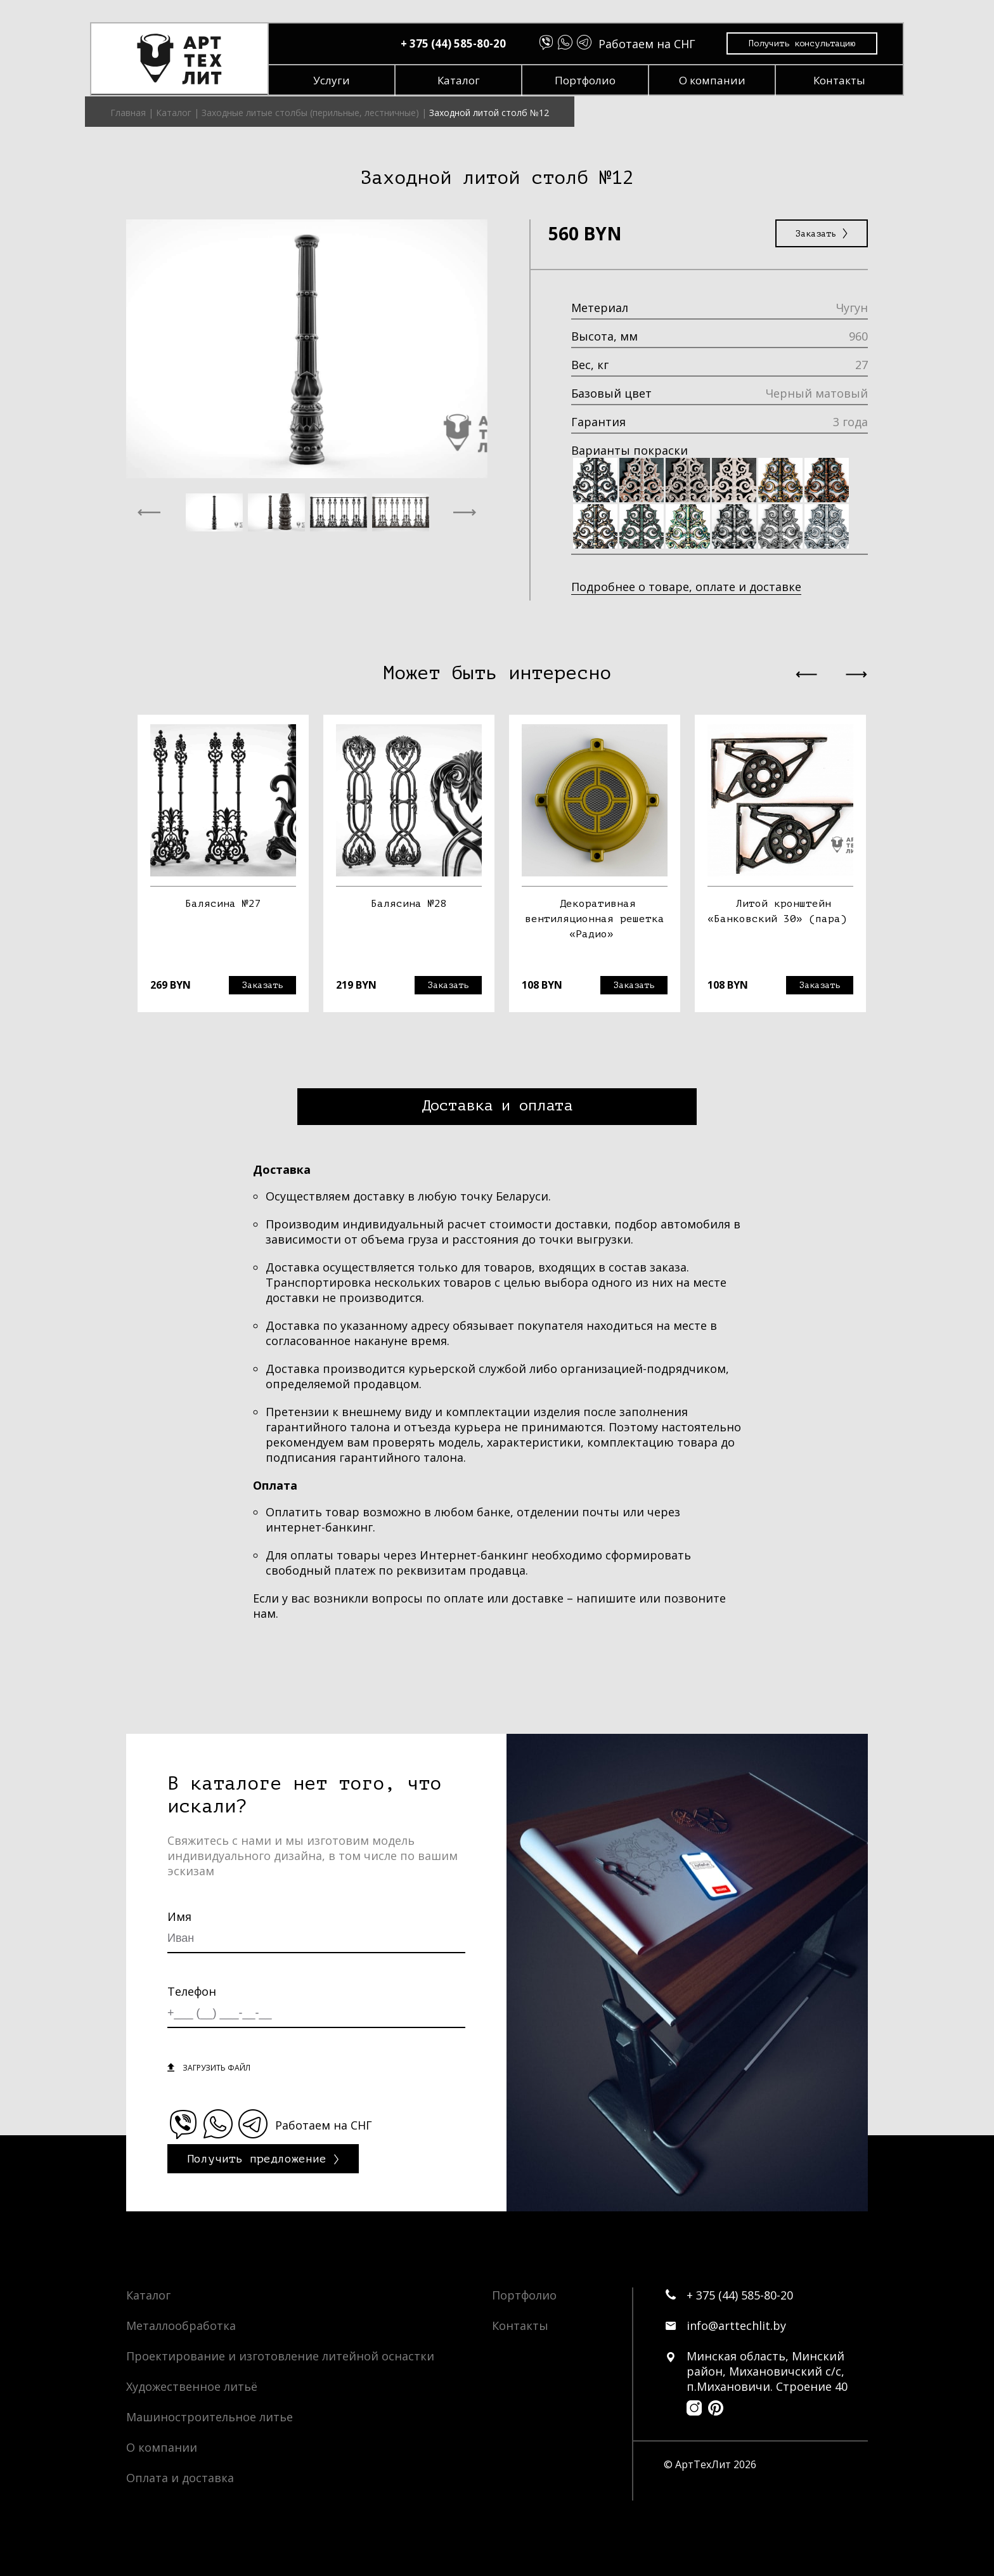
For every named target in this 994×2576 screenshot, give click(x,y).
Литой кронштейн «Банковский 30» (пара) (777, 910)
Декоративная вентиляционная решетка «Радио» (594, 918)
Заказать (822, 233)
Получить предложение (256, 2158)
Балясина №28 (409, 903)
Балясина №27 (223, 903)
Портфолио (590, 81)
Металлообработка (181, 2324)
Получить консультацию (807, 44)
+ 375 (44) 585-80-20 (458, 44)
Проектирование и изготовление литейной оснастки (280, 2355)
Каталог (463, 81)
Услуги (336, 81)
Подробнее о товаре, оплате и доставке (686, 586)
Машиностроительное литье (209, 2416)
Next (877, 870)
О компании (717, 81)
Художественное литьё (191, 2385)
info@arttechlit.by (736, 2324)
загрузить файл (216, 2067)
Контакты (844, 81)
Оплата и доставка (180, 2477)
